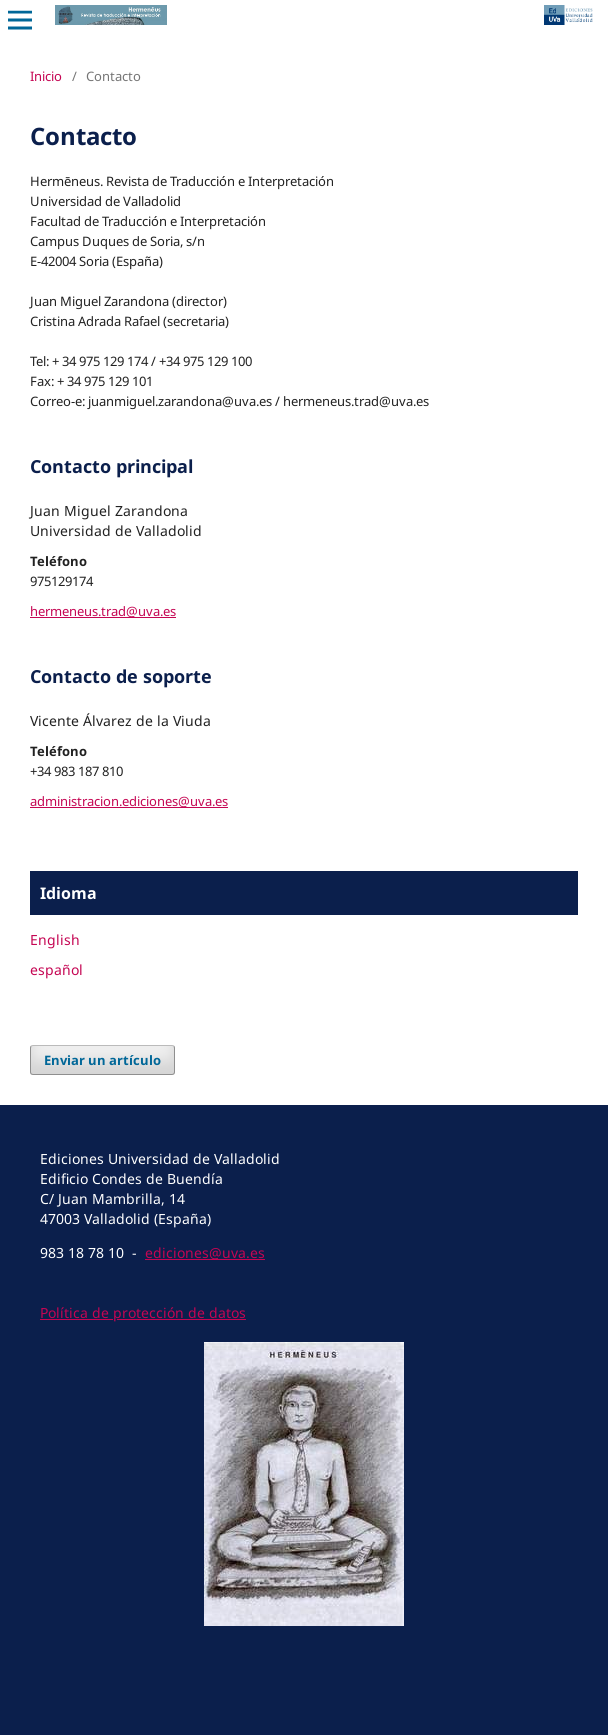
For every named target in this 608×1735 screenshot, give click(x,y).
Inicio (46, 76)
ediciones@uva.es (205, 1252)
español (56, 969)
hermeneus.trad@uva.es (103, 611)
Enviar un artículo (102, 1060)
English (55, 939)
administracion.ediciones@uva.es (129, 801)
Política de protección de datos (143, 1312)
